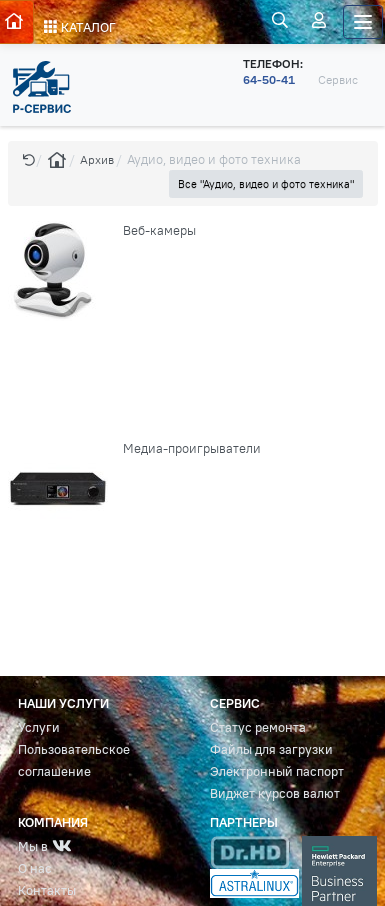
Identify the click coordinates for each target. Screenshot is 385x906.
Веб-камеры (159, 230)
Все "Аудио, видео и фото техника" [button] (266, 184)
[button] (29, 159)
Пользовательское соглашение (74, 760)
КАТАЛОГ (80, 27)
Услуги (39, 727)
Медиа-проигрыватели (192, 448)
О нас (35, 868)
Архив (97, 159)
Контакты (47, 890)
